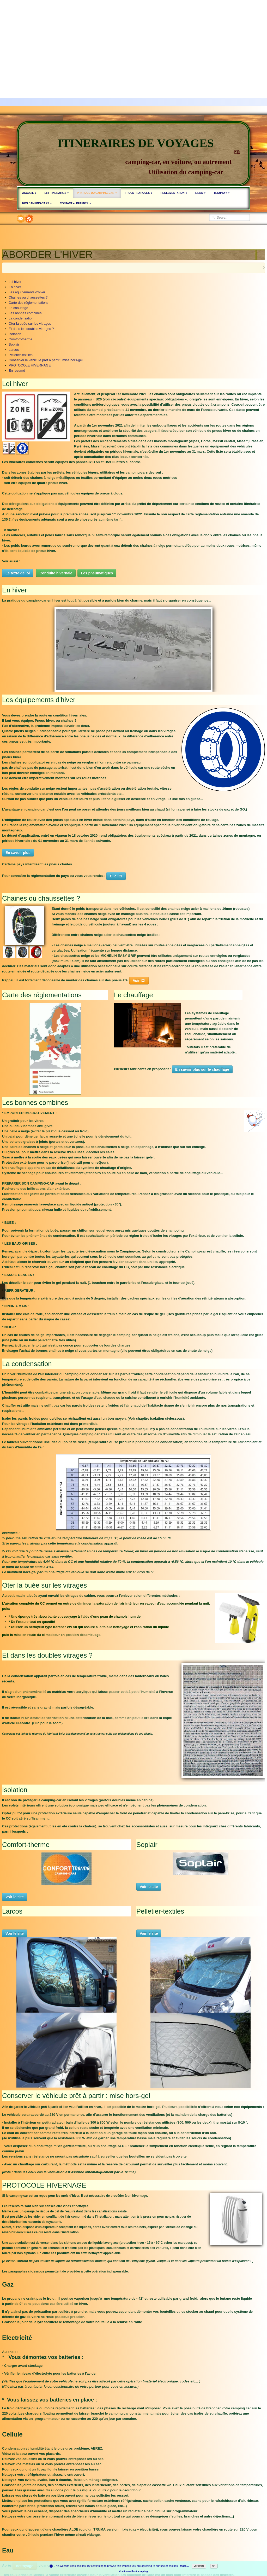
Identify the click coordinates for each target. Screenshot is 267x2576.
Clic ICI (116, 876)
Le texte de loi (17, 573)
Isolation (15, 334)
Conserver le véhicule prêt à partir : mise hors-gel (46, 360)
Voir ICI (139, 980)
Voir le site (14, 1897)
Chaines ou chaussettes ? (28, 297)
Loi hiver (15, 282)
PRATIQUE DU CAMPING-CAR (97, 192)
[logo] (133, 153)
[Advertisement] (133, 36)
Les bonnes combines (25, 313)
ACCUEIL (29, 192)
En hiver (15, 287)
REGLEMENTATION (173, 192)
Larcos (14, 350)
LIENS (200, 192)
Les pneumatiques (97, 573)
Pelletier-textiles (21, 355)
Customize (199, 2566)
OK (213, 2566)
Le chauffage (18, 308)
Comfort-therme (20, 339)
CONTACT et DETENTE (75, 203)
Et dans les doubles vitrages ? (31, 329)
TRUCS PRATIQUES (139, 192)
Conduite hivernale (55, 573)
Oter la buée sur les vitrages (30, 323)
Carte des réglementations (28, 303)
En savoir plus (18, 852)
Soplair (14, 344)
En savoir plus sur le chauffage (202, 1069)
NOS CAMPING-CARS (37, 203)
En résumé (17, 370)
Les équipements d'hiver (27, 292)
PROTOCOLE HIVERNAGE (30, 365)
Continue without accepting (133, 2571)
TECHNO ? (222, 192)
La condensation (21, 318)
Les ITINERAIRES (56, 192)
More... (184, 2566)
